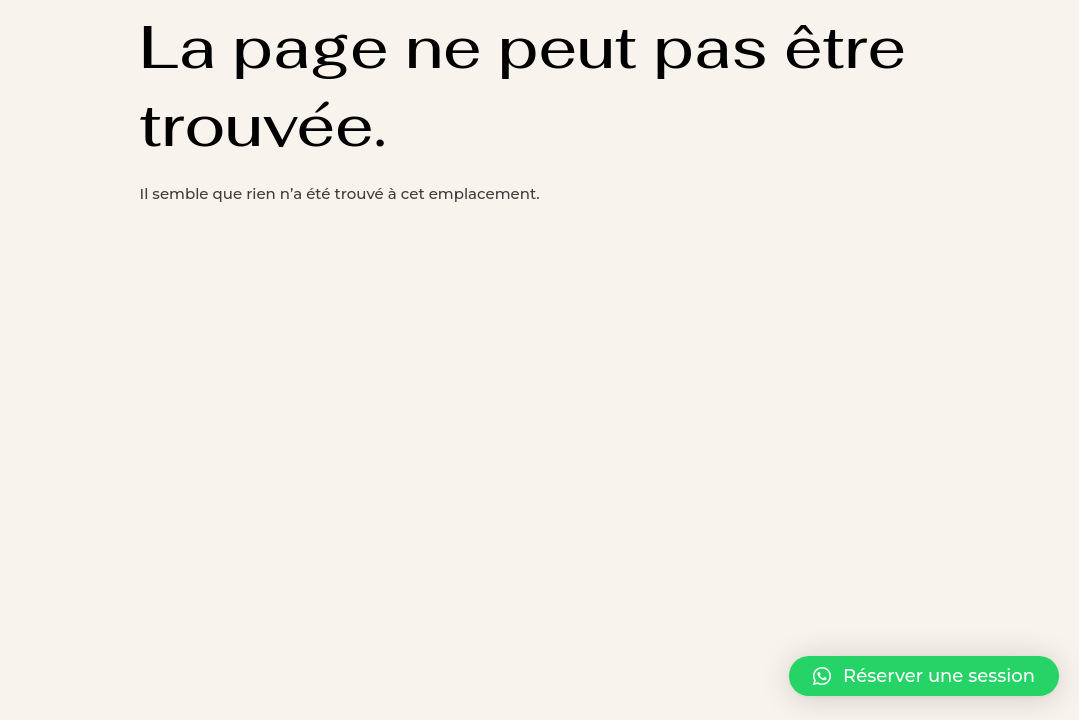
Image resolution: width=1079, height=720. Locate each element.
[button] (924, 676)
